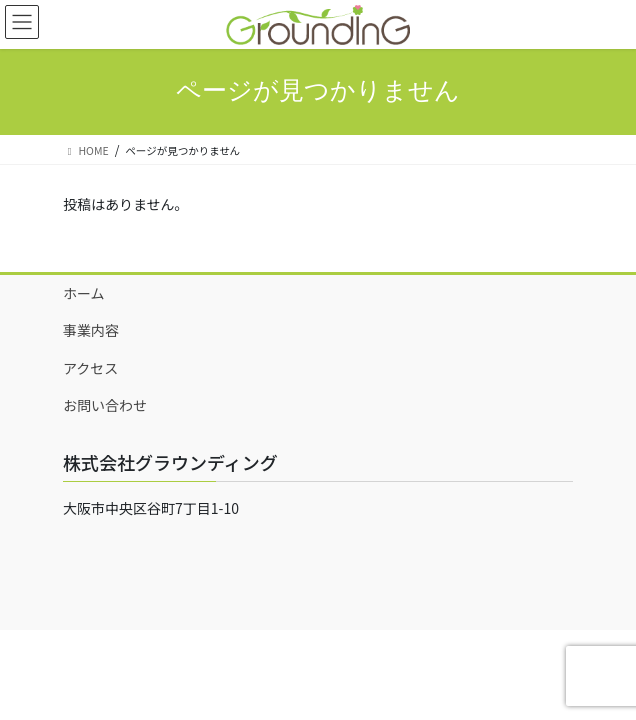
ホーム (84, 293)
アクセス (90, 368)
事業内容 (91, 330)
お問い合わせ (105, 405)
